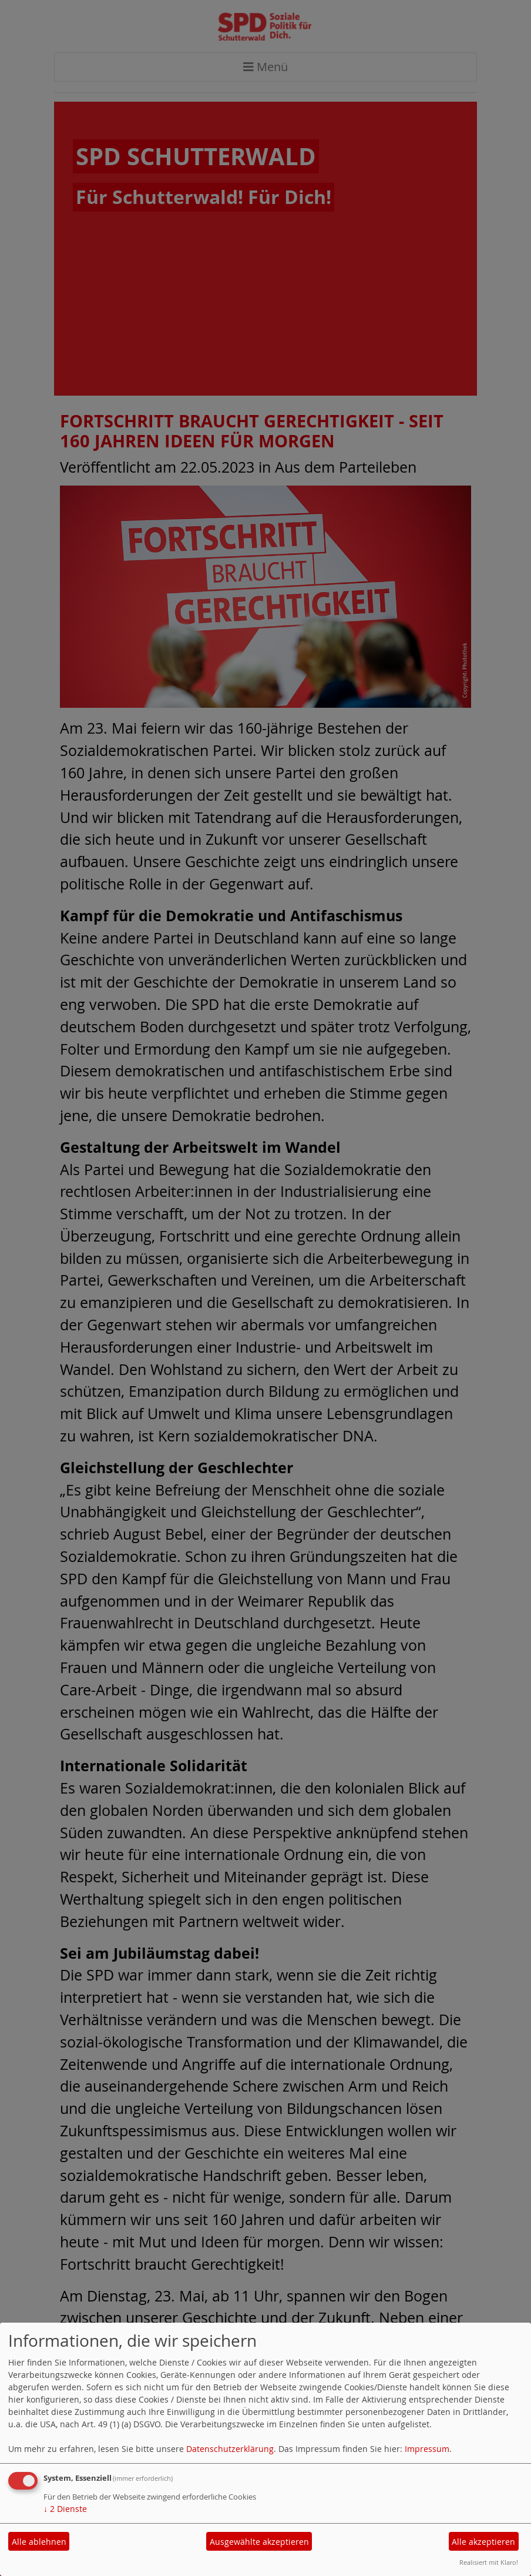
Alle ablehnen (39, 2541)
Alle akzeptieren (483, 2541)
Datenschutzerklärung (230, 2448)
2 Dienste (65, 2508)
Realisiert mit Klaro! (488, 2562)
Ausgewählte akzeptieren (259, 2541)
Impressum (427, 2448)
